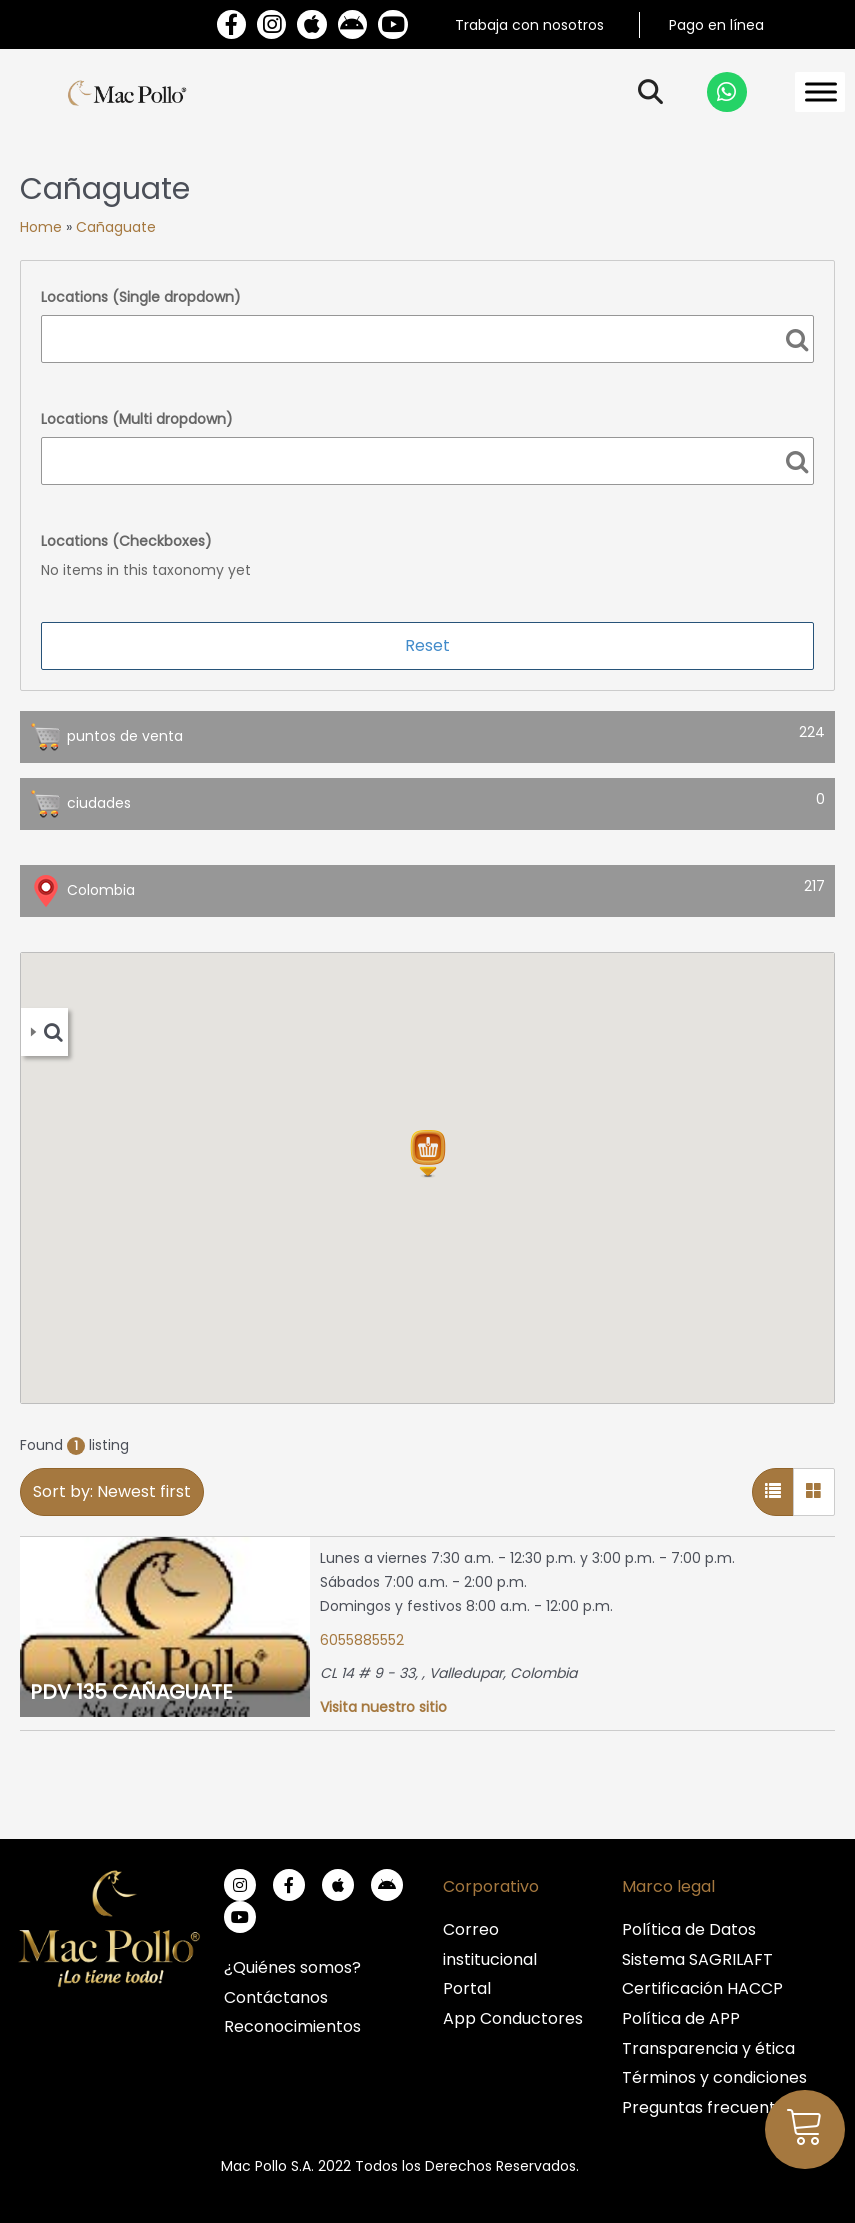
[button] (428, 1154)
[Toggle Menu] (821, 92)
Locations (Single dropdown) (141, 297)
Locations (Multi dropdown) (137, 419)
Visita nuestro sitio (383, 1707)
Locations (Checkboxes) (126, 541)
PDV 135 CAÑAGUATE (131, 1692)
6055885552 (362, 1640)
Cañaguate (116, 227)
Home (41, 227)
